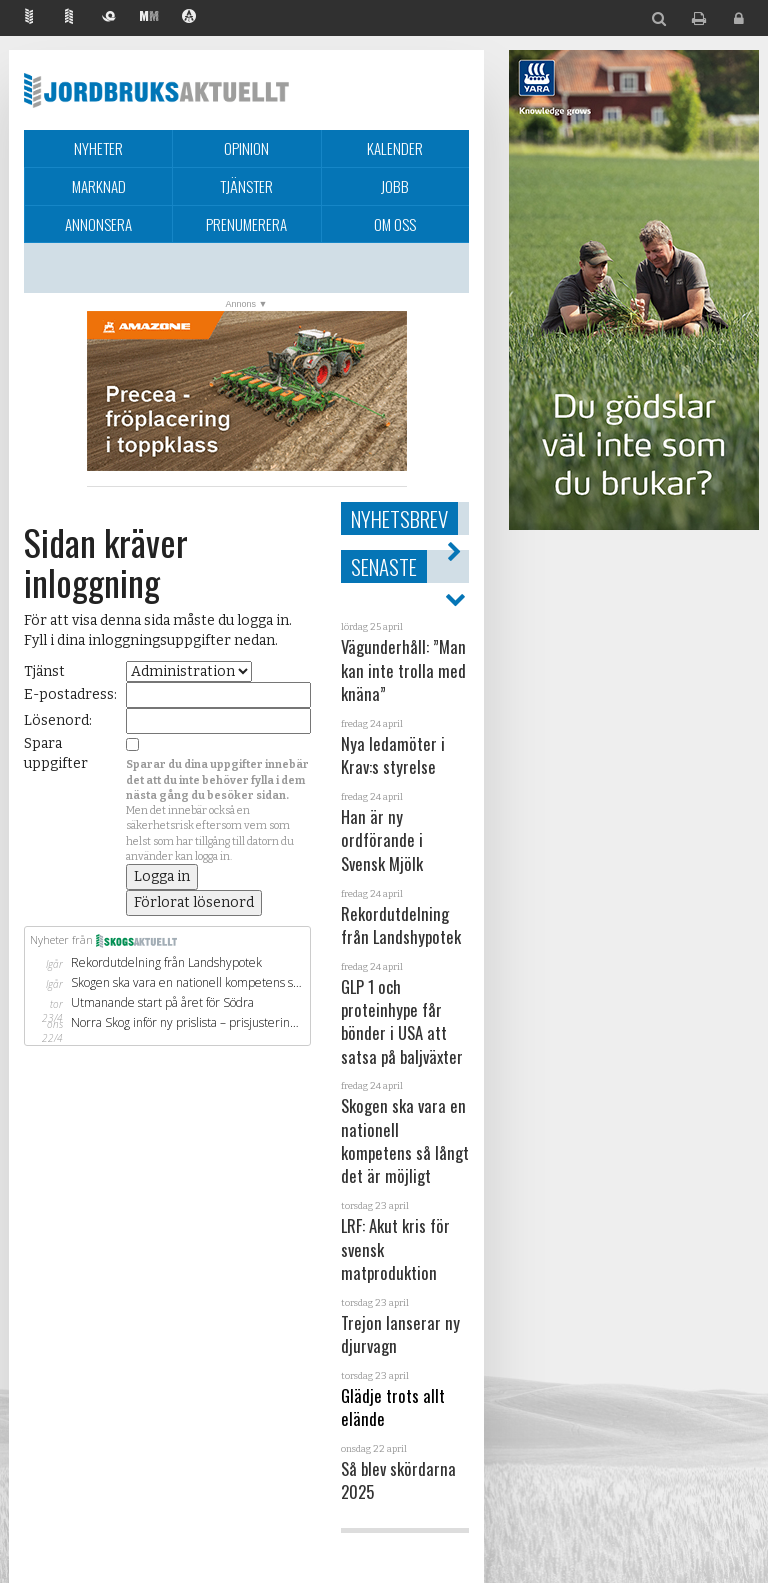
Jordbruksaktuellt (156, 90)
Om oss (395, 224)
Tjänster (246, 186)
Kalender (395, 148)
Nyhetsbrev (399, 518)
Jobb (395, 186)
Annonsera (98, 224)
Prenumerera (246, 224)
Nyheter (98, 148)
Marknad (99, 186)
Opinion (246, 148)
